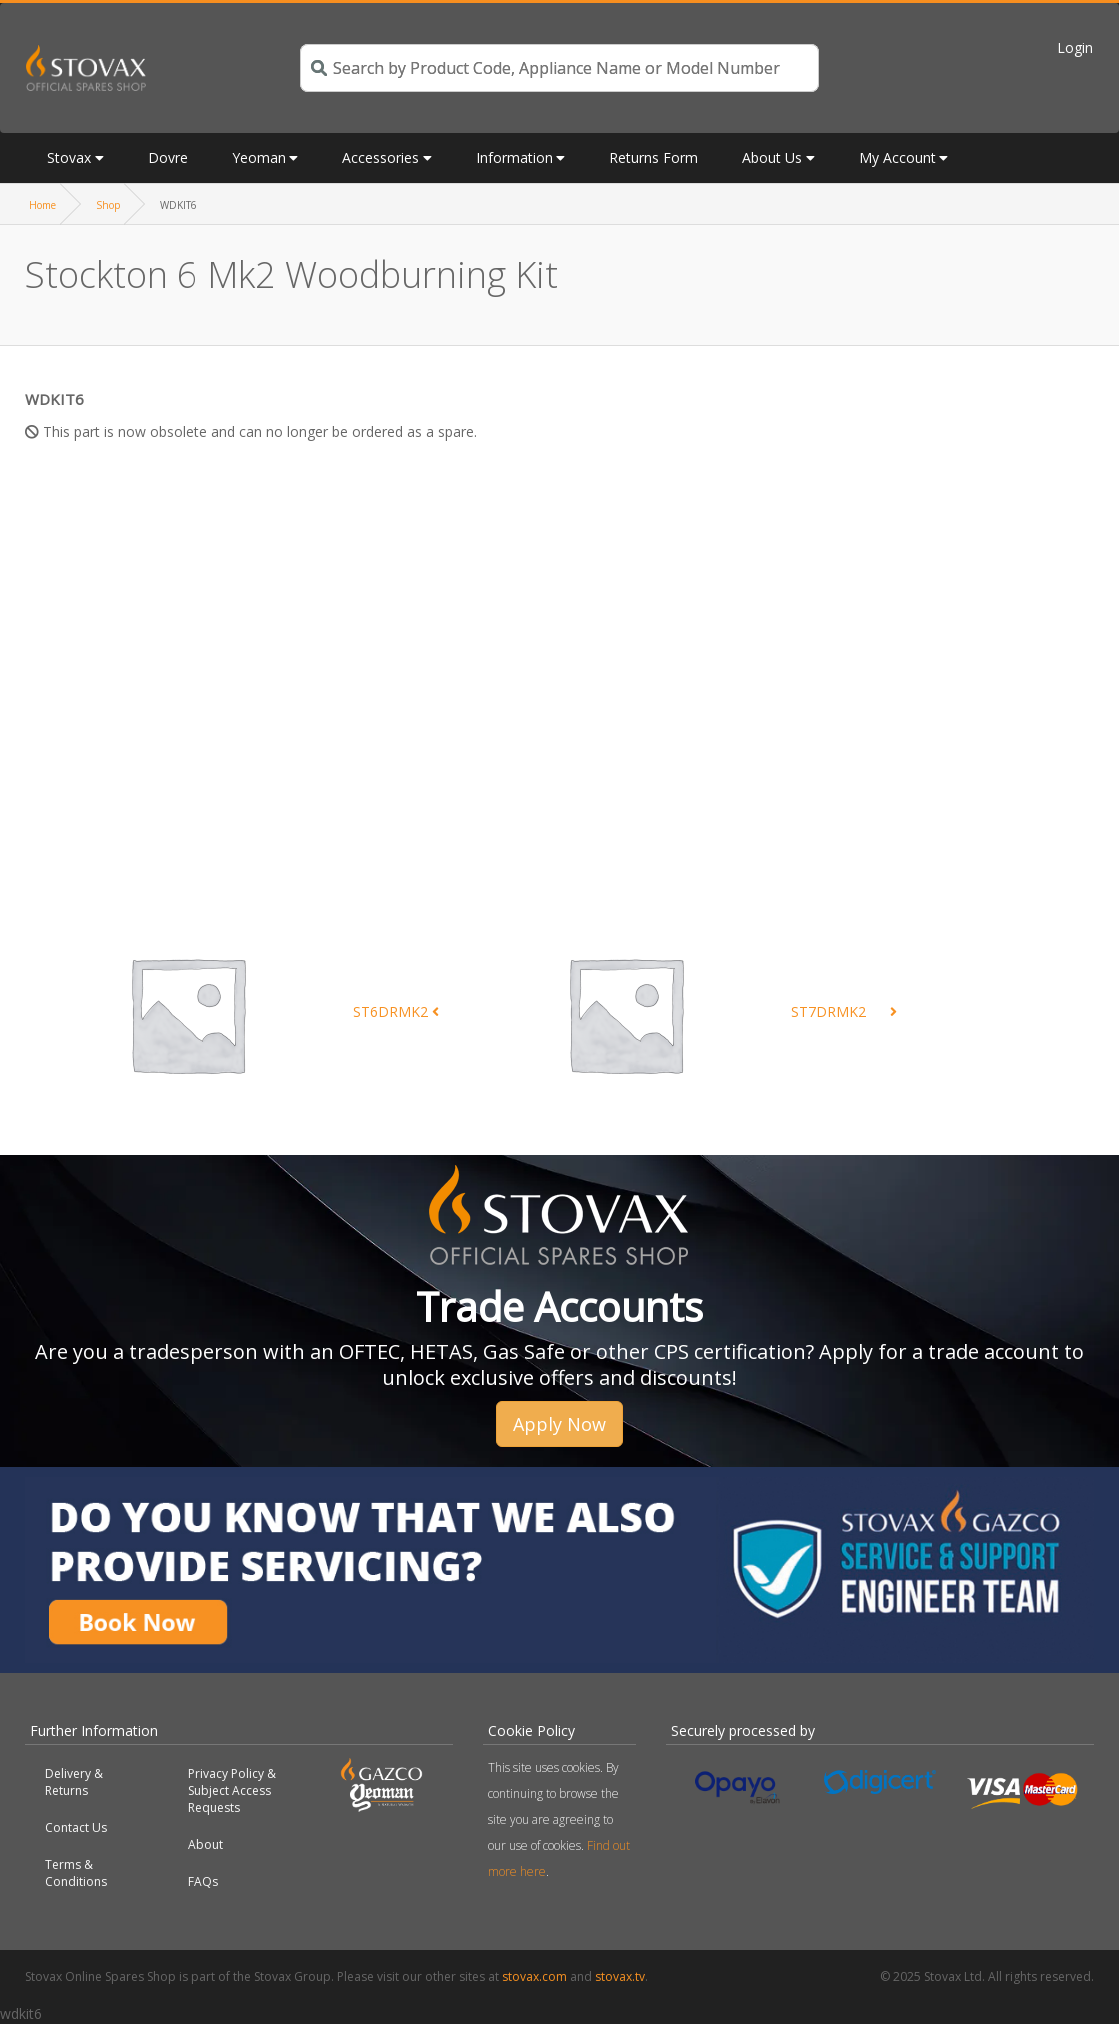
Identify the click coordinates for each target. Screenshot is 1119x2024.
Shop (108, 205)
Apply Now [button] (559, 1424)
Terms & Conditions (76, 1873)
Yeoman (259, 157)
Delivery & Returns (74, 1782)
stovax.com (534, 1976)
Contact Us (76, 1827)
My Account (897, 157)
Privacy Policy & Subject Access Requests (232, 1790)
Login (1075, 47)
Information (514, 157)
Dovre (168, 157)
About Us (772, 157)
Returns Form (653, 157)
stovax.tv (620, 1976)
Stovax (69, 157)
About (205, 1844)
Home (42, 205)
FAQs (203, 1881)
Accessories (380, 157)
